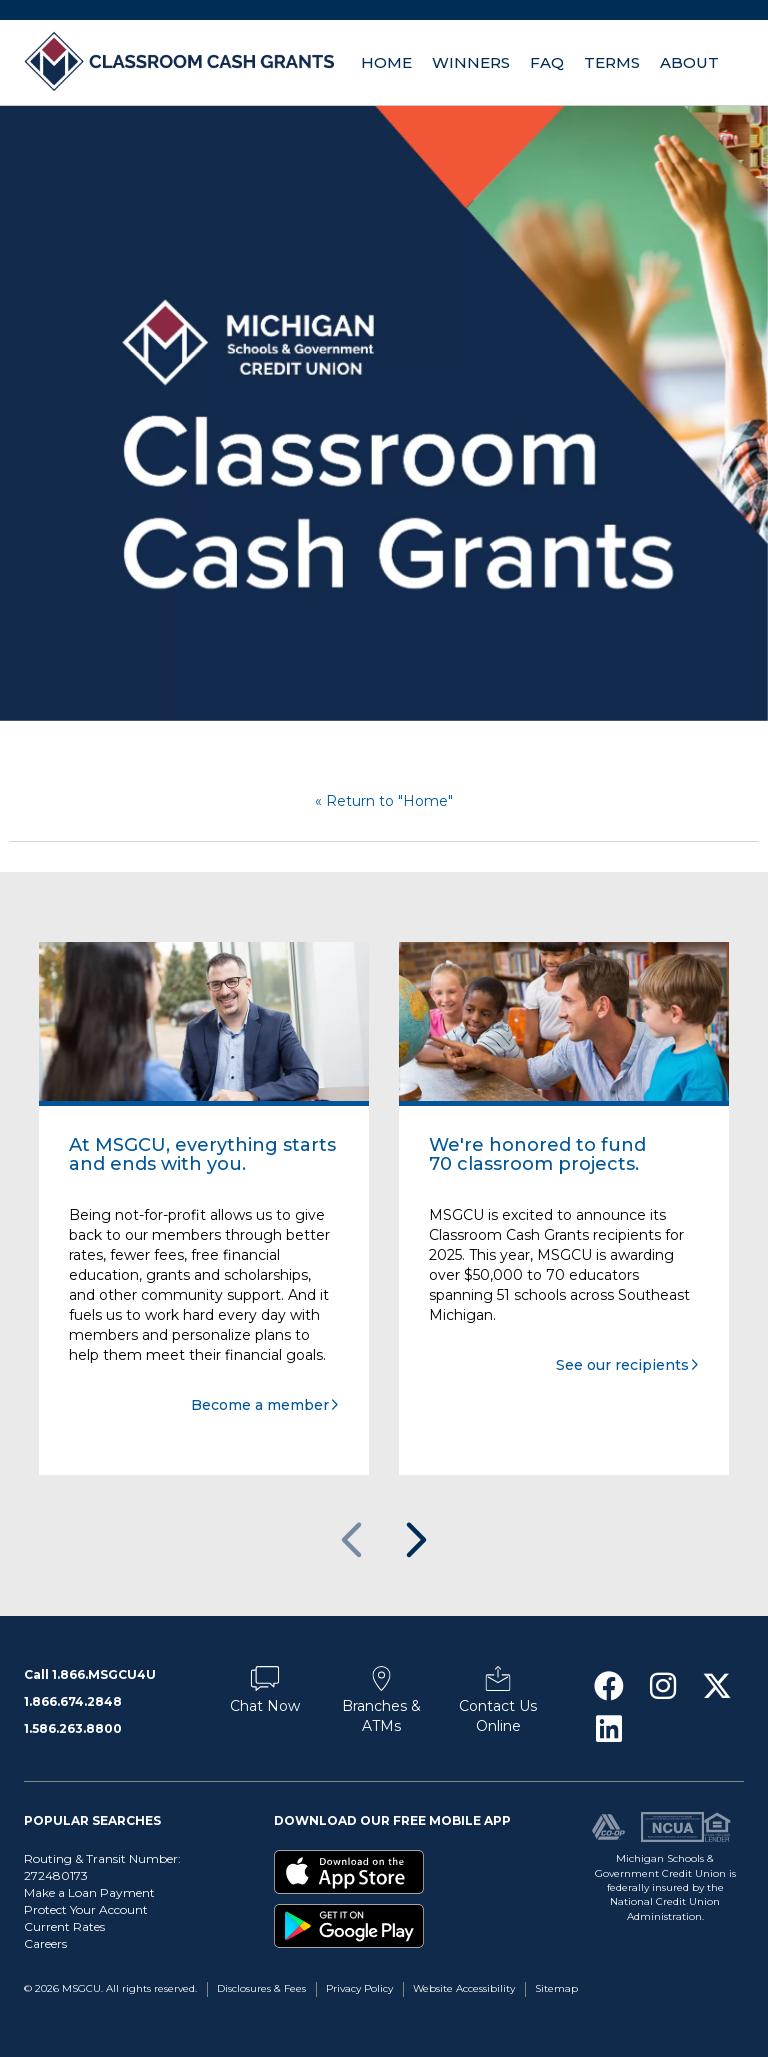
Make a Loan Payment (89, 1892)
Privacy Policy (359, 1988)
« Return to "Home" (384, 801)
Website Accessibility (464, 1988)
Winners (471, 62)
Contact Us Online (498, 1706)
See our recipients (622, 1365)
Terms (612, 62)
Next (415, 1540)
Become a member (260, 1405)
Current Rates (64, 1926)
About (689, 62)
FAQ (547, 62)
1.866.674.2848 (73, 1701)
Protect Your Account (86, 1909)
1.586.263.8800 (73, 1728)
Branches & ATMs (381, 1706)
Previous (353, 1540)
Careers (45, 1943)
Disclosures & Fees (261, 1988)
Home (386, 62)
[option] (384, 413)
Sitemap (556, 1988)
